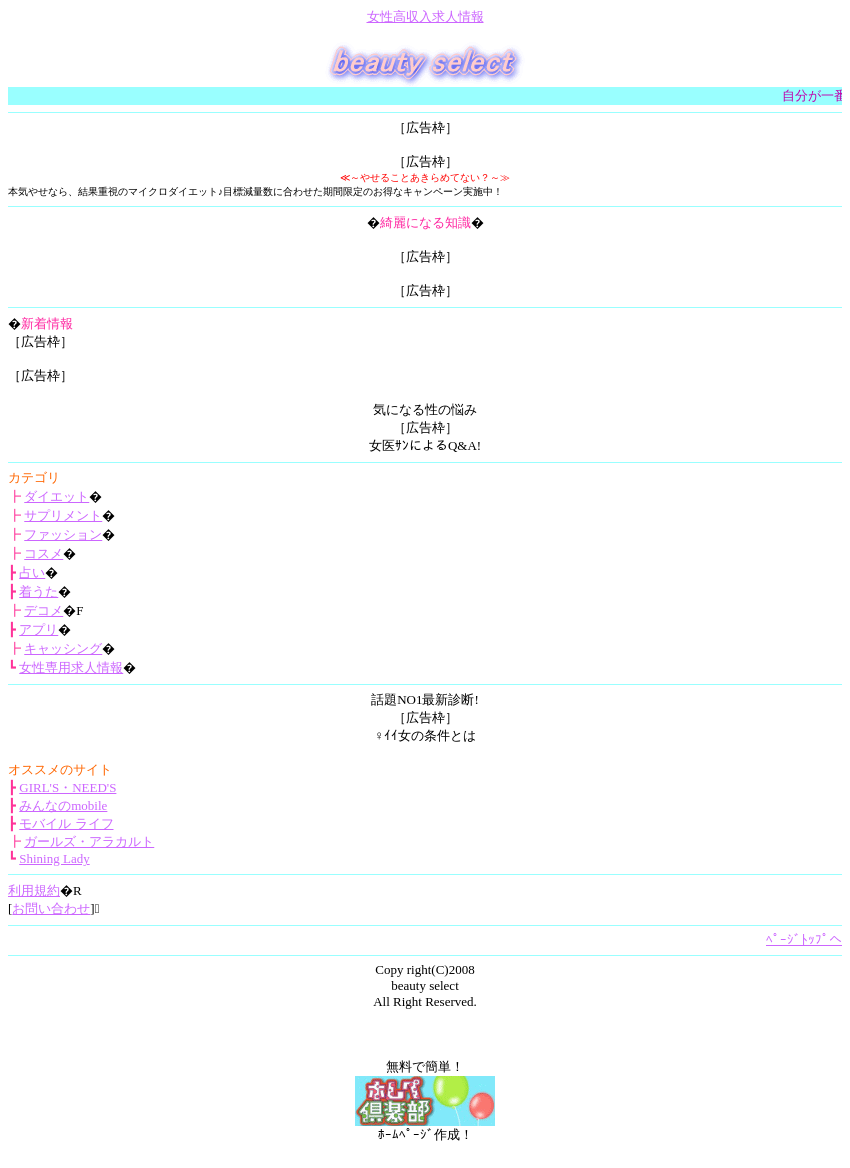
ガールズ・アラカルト (89, 841)
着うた (38, 591)
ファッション (63, 534)
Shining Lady (54, 858)
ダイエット (56, 496)
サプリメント (63, 515)
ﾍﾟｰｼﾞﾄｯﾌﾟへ (804, 939)
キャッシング (63, 648)
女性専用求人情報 (71, 667)
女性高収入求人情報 (425, 16)
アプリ (38, 629)
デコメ (43, 610)
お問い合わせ (51, 908)
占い (32, 572)
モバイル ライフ (66, 823)
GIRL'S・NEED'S (67, 787)
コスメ (43, 553)
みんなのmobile (63, 805)
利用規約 (34, 890)
